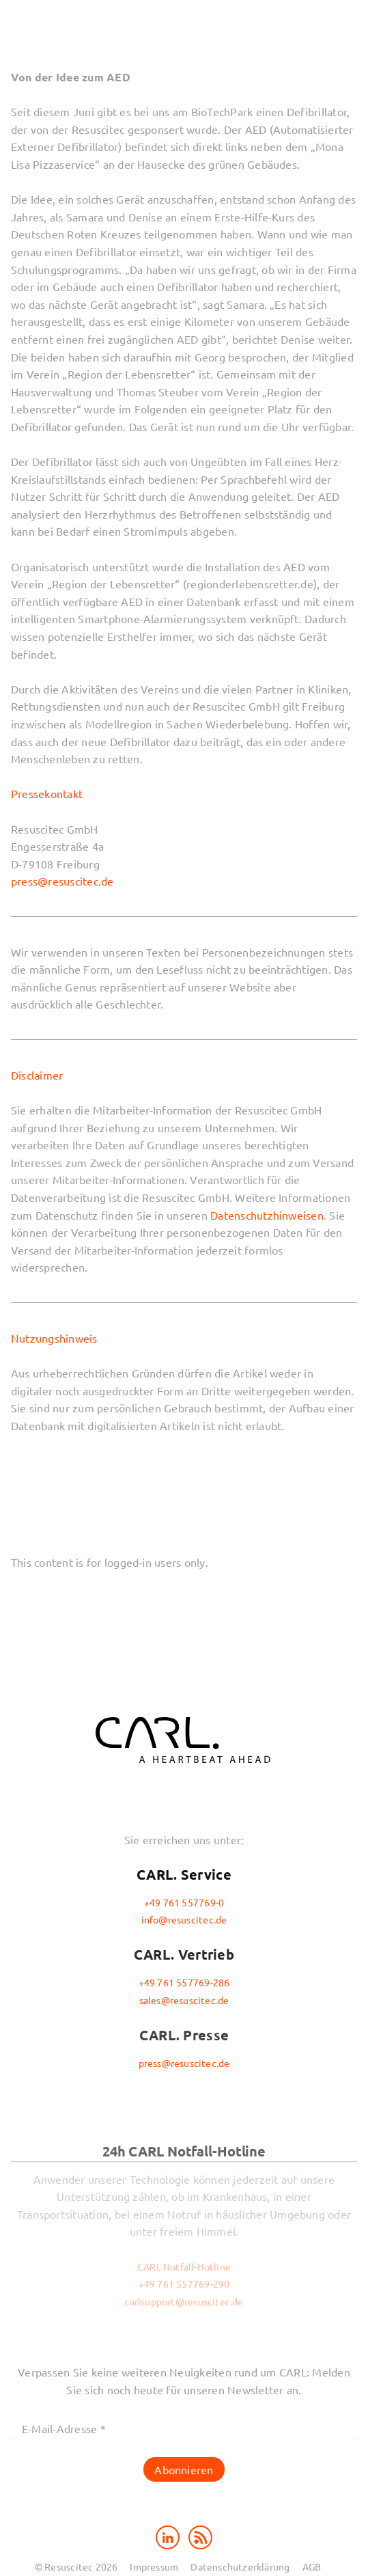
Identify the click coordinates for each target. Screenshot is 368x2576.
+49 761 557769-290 (184, 2283)
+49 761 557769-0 (184, 1902)
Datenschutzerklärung (239, 2566)
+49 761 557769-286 (184, 1982)
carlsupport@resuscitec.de (183, 2301)
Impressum (154, 2566)
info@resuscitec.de (184, 1919)
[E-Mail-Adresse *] (184, 2428)
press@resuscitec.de (62, 881)
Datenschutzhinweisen (267, 1215)
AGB (312, 2566)
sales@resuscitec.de (184, 2000)
